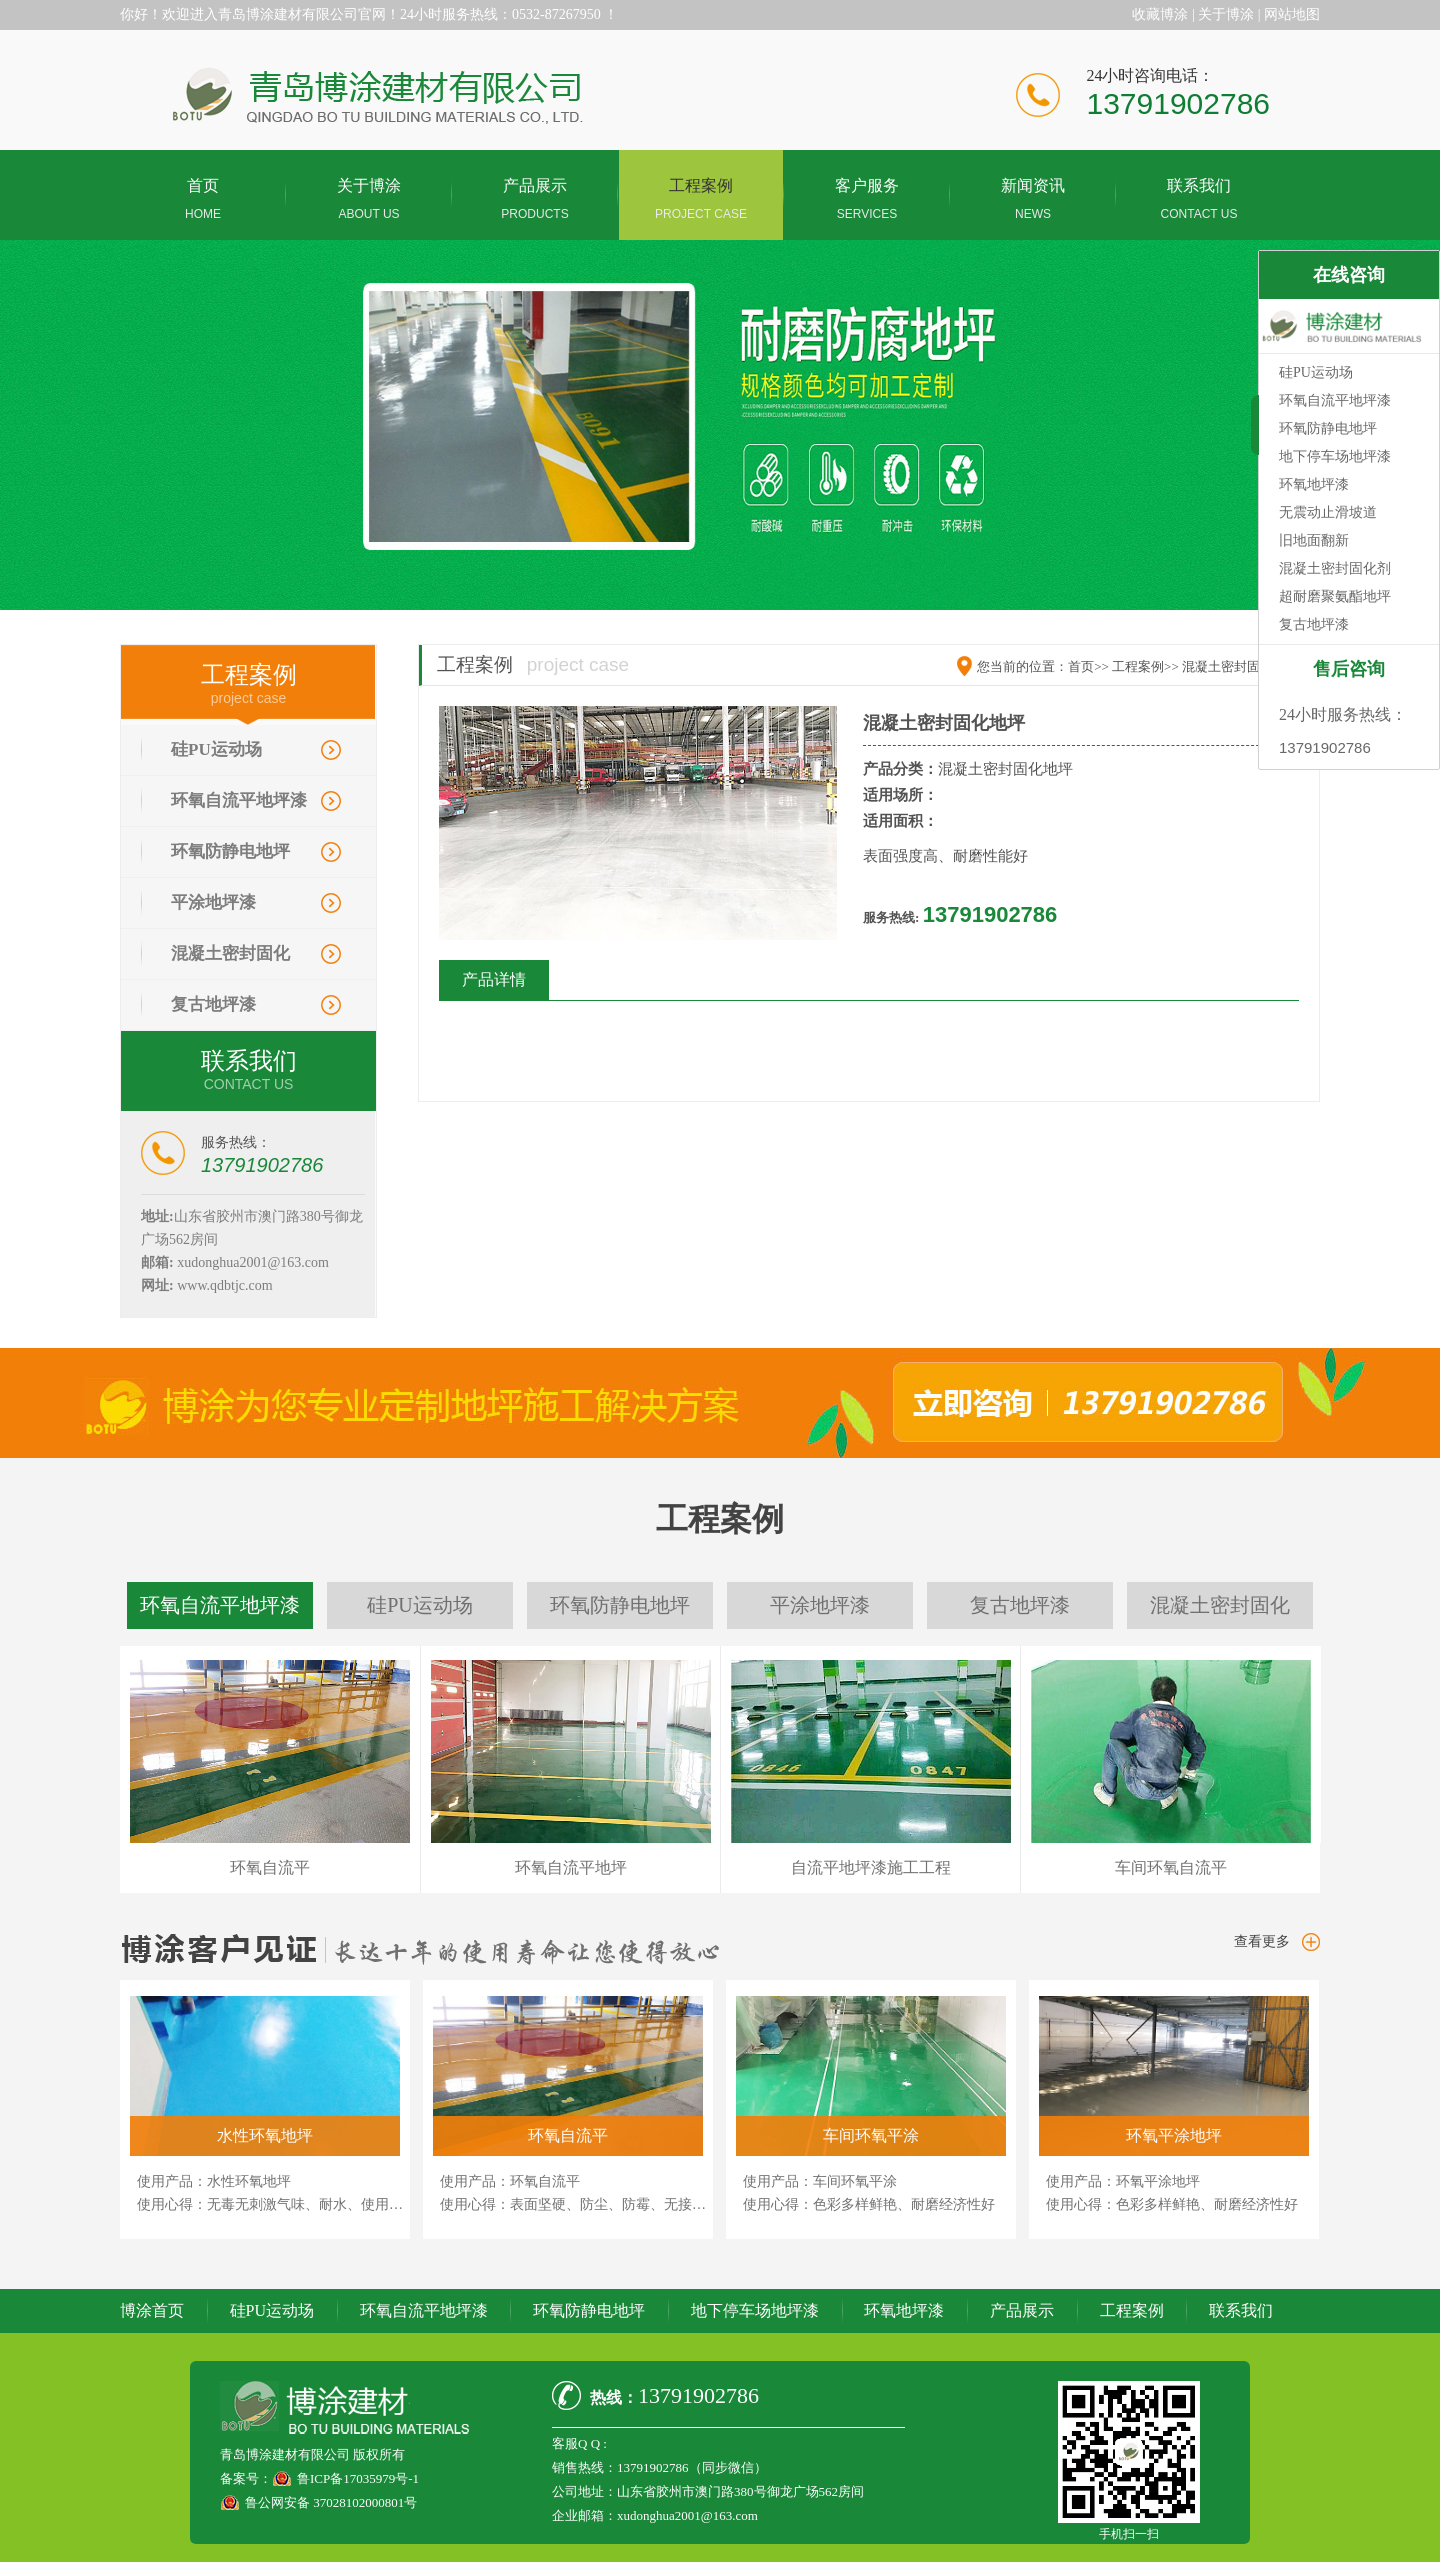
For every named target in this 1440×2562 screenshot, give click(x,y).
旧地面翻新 (1314, 540)
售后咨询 (1349, 669)
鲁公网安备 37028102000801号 (331, 2502)
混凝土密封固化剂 (1335, 568)
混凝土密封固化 (230, 953)
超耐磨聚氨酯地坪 (1335, 596)
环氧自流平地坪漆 (239, 800)
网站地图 (1292, 14)
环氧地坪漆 (904, 2310)
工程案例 (1132, 2310)
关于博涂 (1226, 14)
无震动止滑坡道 (1328, 512)
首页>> (1088, 666)
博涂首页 (152, 2310)
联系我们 (1241, 2310)
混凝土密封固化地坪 (1240, 666)
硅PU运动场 (216, 749)
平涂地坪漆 (213, 902)
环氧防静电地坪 (230, 851)
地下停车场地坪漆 (755, 2310)
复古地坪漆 (213, 1004)
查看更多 (1262, 1941)
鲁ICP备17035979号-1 (358, 2478)
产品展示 (1022, 2310)
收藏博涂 (1160, 14)
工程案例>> (1145, 666)
